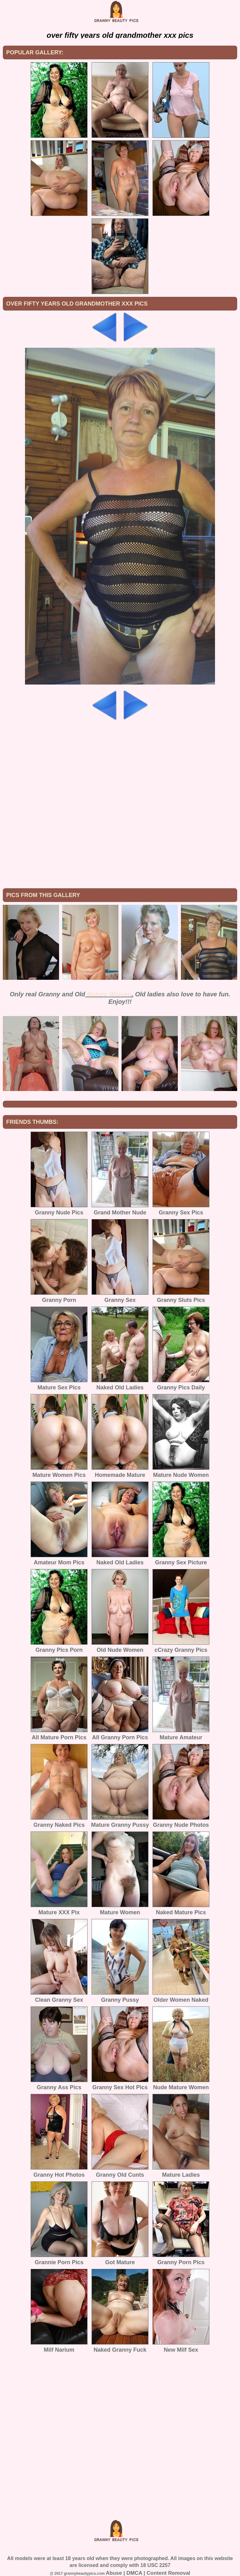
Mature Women (109, 994)
